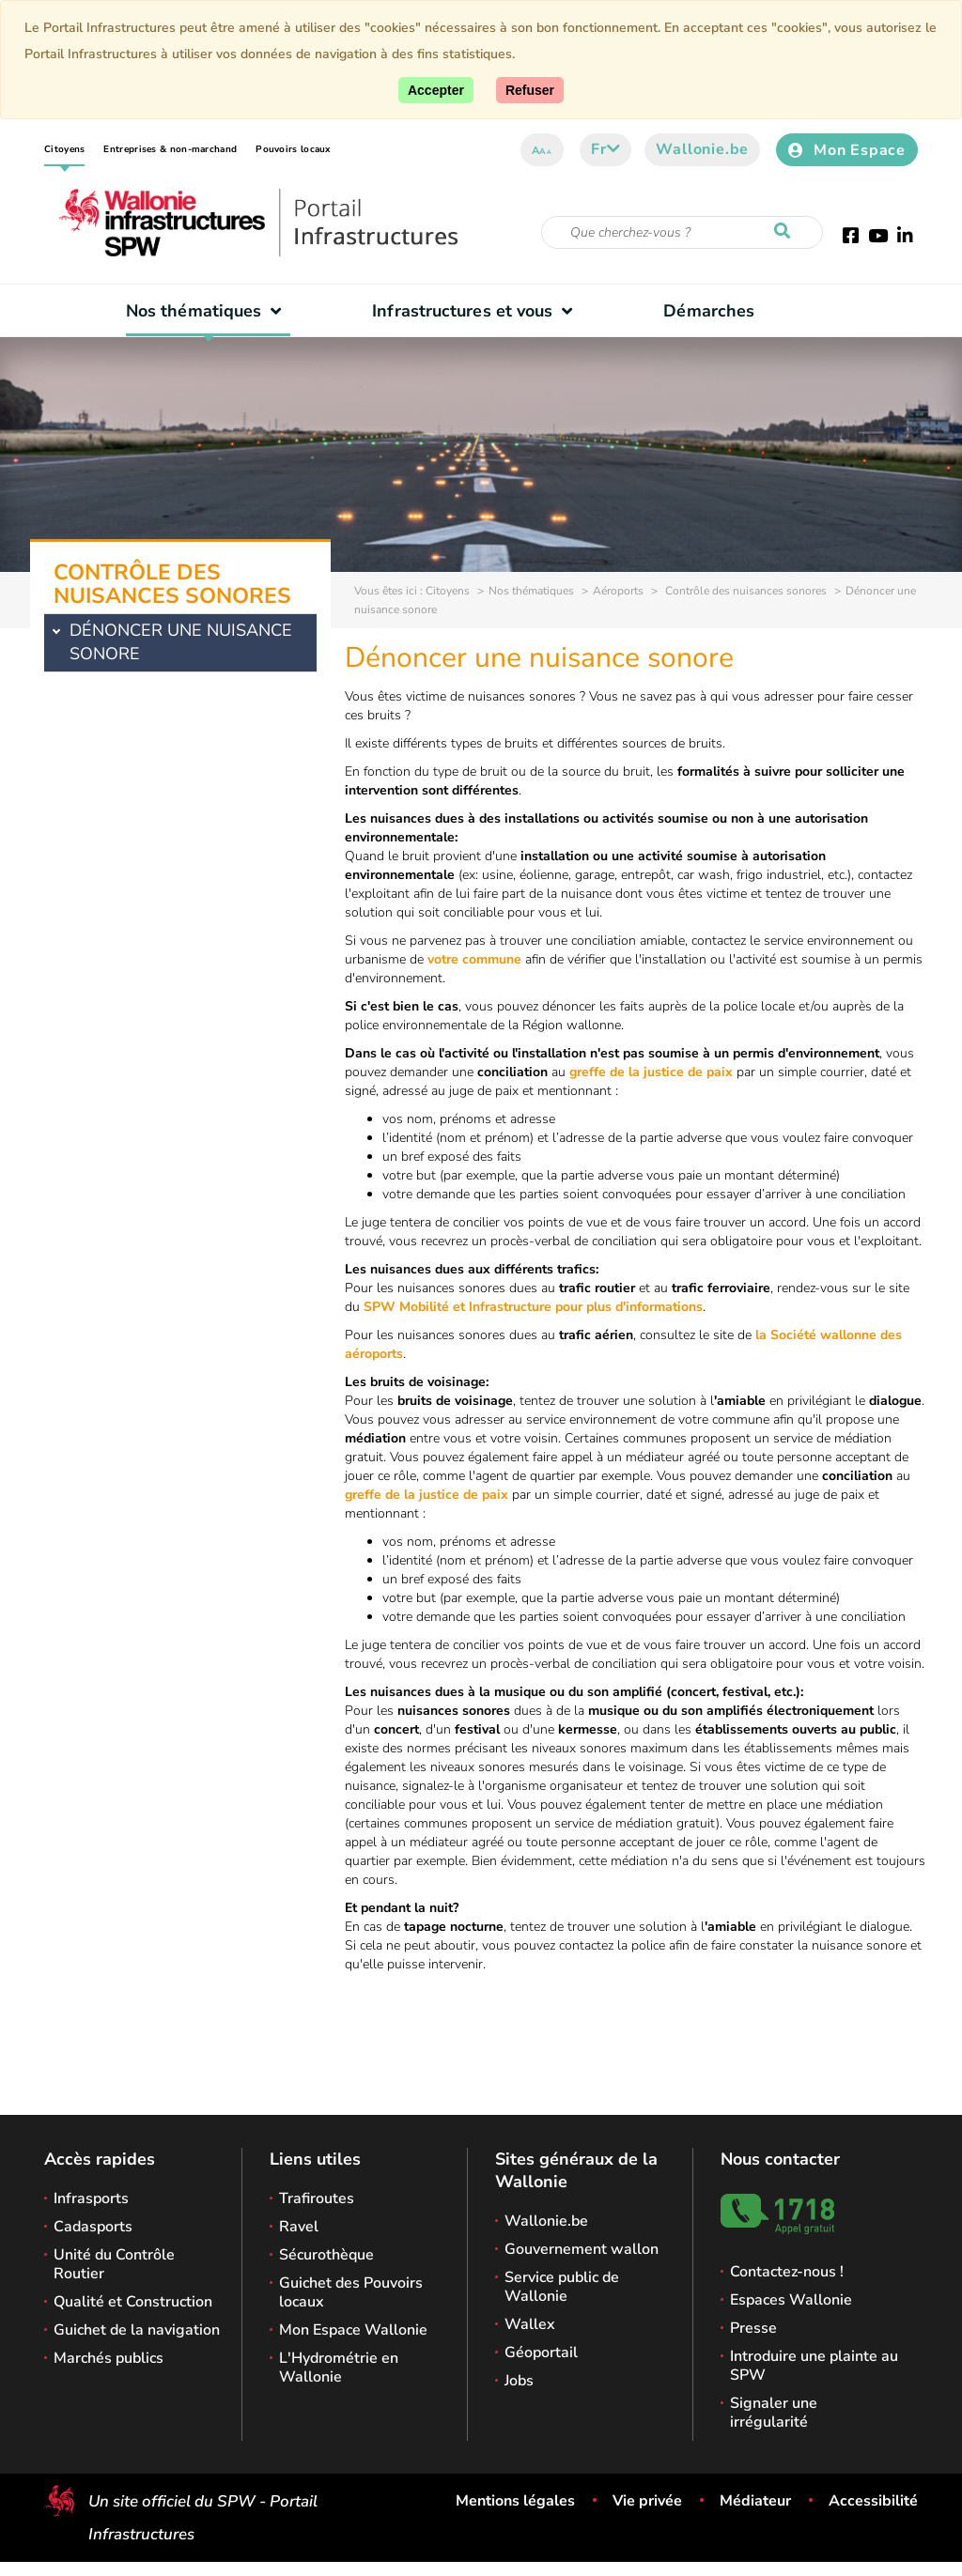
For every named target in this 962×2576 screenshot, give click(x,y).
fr (605, 149)
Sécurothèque (326, 2254)
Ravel (298, 2226)
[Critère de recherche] (682, 232)
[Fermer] (530, 90)
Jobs (519, 2380)
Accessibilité (873, 2501)
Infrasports (91, 2198)
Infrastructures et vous (477, 311)
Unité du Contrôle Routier (114, 2264)
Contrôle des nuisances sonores (744, 590)
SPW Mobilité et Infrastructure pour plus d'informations (533, 1307)
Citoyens (64, 149)
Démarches (708, 311)
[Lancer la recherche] (786, 232)
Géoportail (541, 2352)
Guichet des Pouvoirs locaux (351, 2292)
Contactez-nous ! (787, 2271)
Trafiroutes (316, 2198)
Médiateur (755, 2501)
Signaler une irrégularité (773, 2412)
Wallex (529, 2324)
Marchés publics (108, 2358)
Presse (753, 2328)
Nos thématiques (208, 311)
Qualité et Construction (133, 2301)
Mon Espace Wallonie (353, 2330)
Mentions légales (515, 2501)
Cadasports (93, 2226)
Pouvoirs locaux (293, 149)
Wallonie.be (702, 149)
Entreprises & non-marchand (170, 149)
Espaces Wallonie (791, 2300)
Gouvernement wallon (581, 2249)
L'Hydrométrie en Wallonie (338, 2367)
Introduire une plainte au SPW (814, 2365)
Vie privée (647, 2501)
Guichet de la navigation (137, 2330)
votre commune (474, 959)
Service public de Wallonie (561, 2287)
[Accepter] (435, 90)
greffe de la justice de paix (651, 1072)
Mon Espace (847, 150)
